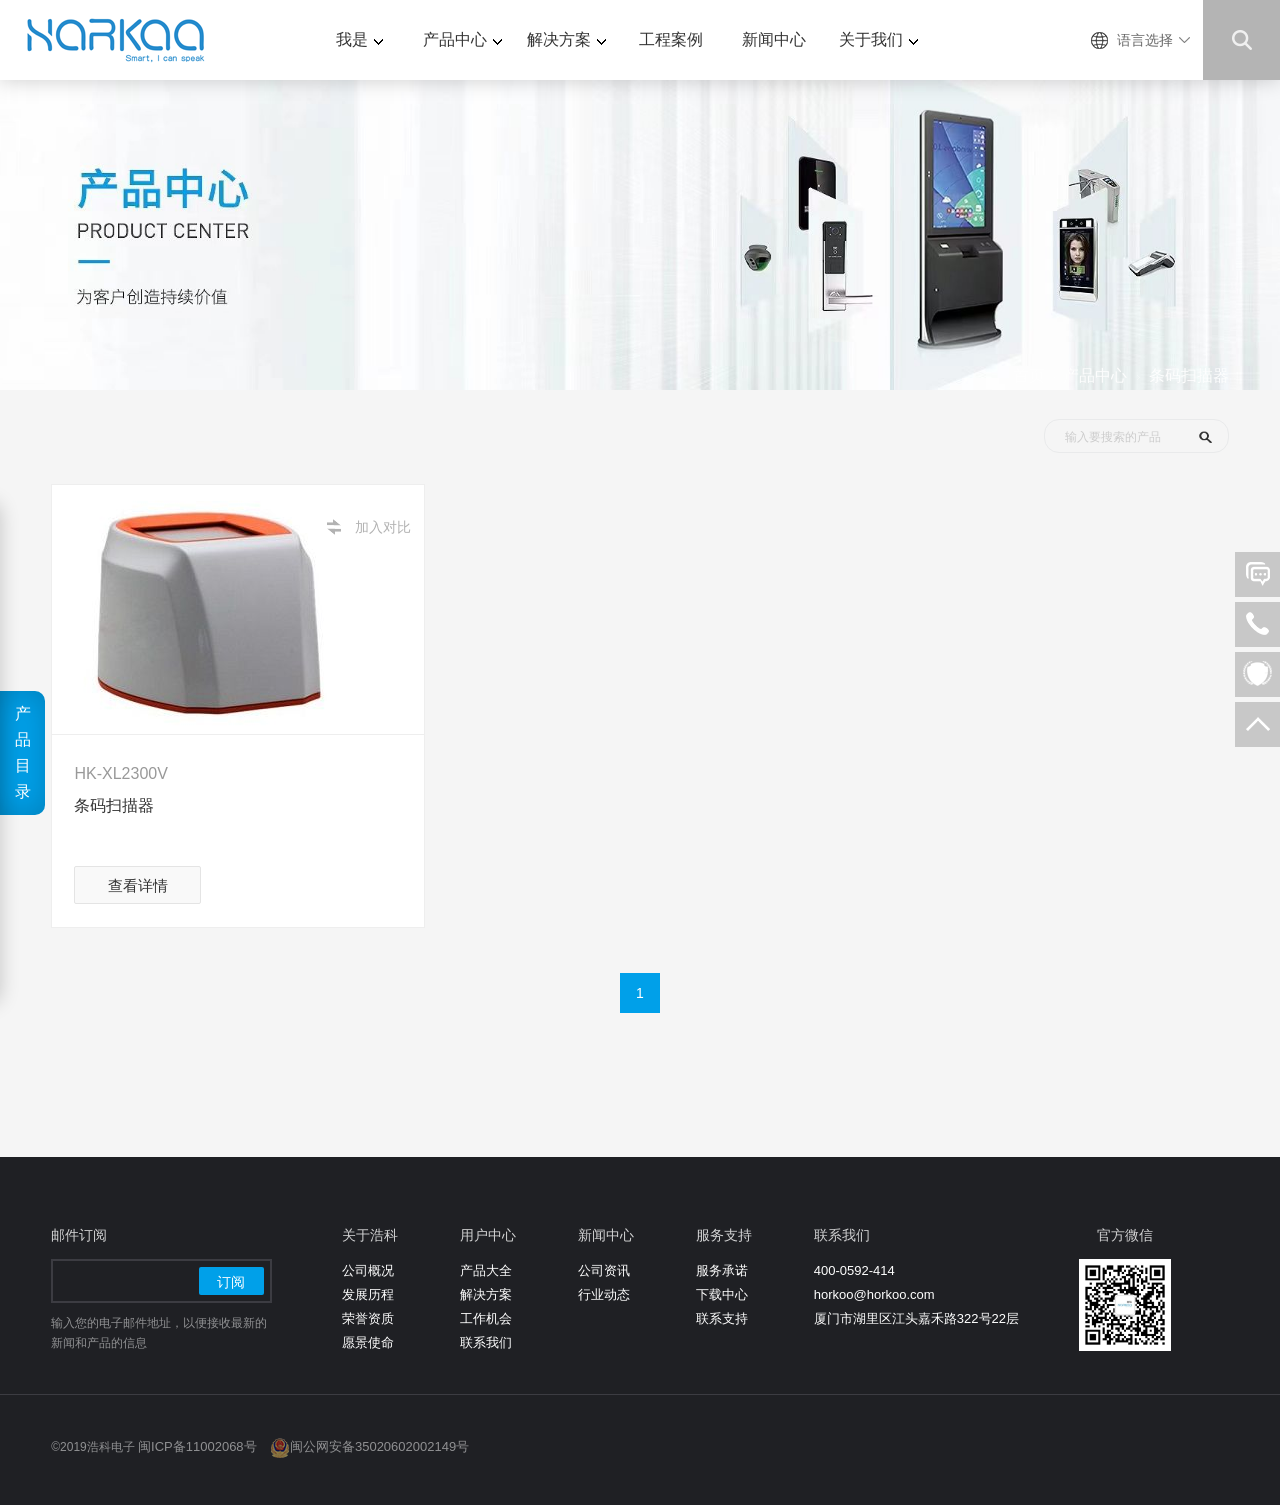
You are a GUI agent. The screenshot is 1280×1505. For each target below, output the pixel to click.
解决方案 (566, 39)
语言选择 (1145, 40)
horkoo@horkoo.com (874, 1294)
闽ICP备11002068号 (197, 1446)
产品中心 (462, 39)
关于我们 (878, 39)
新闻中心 (774, 39)
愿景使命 (368, 1342)
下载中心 (722, 1294)
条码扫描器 (1189, 375)
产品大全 (486, 1270)
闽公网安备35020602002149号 (379, 1446)
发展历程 (368, 1294)
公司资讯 (604, 1270)
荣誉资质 (368, 1318)
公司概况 (368, 1270)
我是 (359, 39)
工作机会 (486, 1318)
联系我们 (486, 1342)
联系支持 (722, 1318)
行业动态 (604, 1294)
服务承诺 (722, 1270)
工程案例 (671, 39)
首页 (1029, 375)
